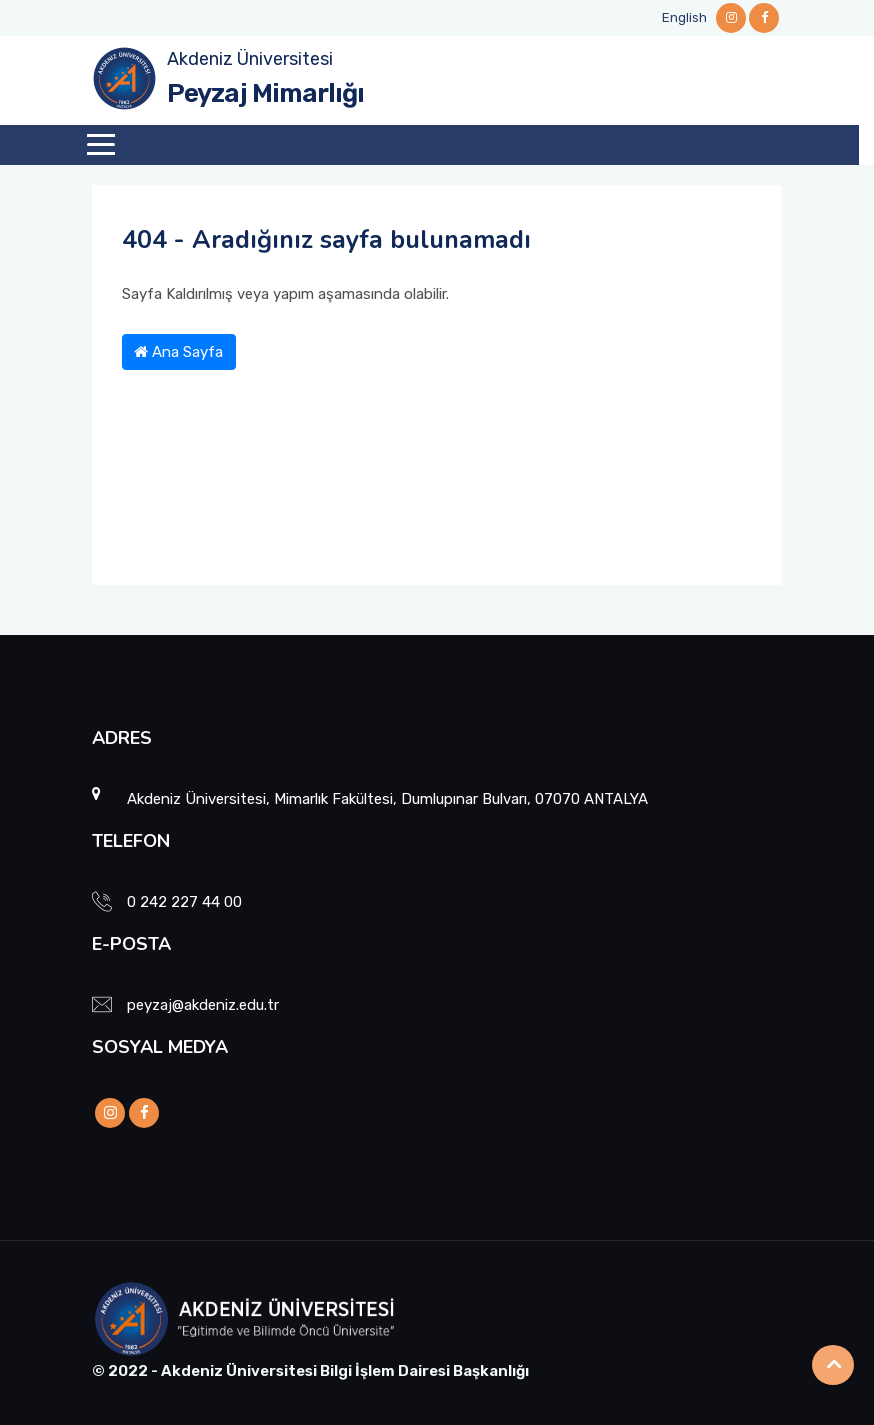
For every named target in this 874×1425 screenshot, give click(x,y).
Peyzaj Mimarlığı (265, 93)
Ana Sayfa (178, 352)
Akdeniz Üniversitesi (250, 59)
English (684, 17)
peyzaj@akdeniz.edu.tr (203, 1005)
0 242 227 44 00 (184, 902)
